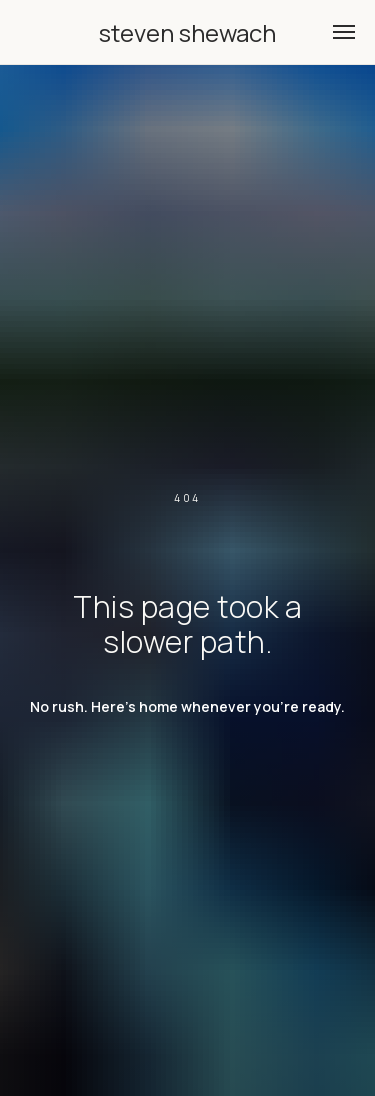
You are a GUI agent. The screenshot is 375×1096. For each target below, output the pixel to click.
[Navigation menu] (344, 32)
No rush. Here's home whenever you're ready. (187, 706)
